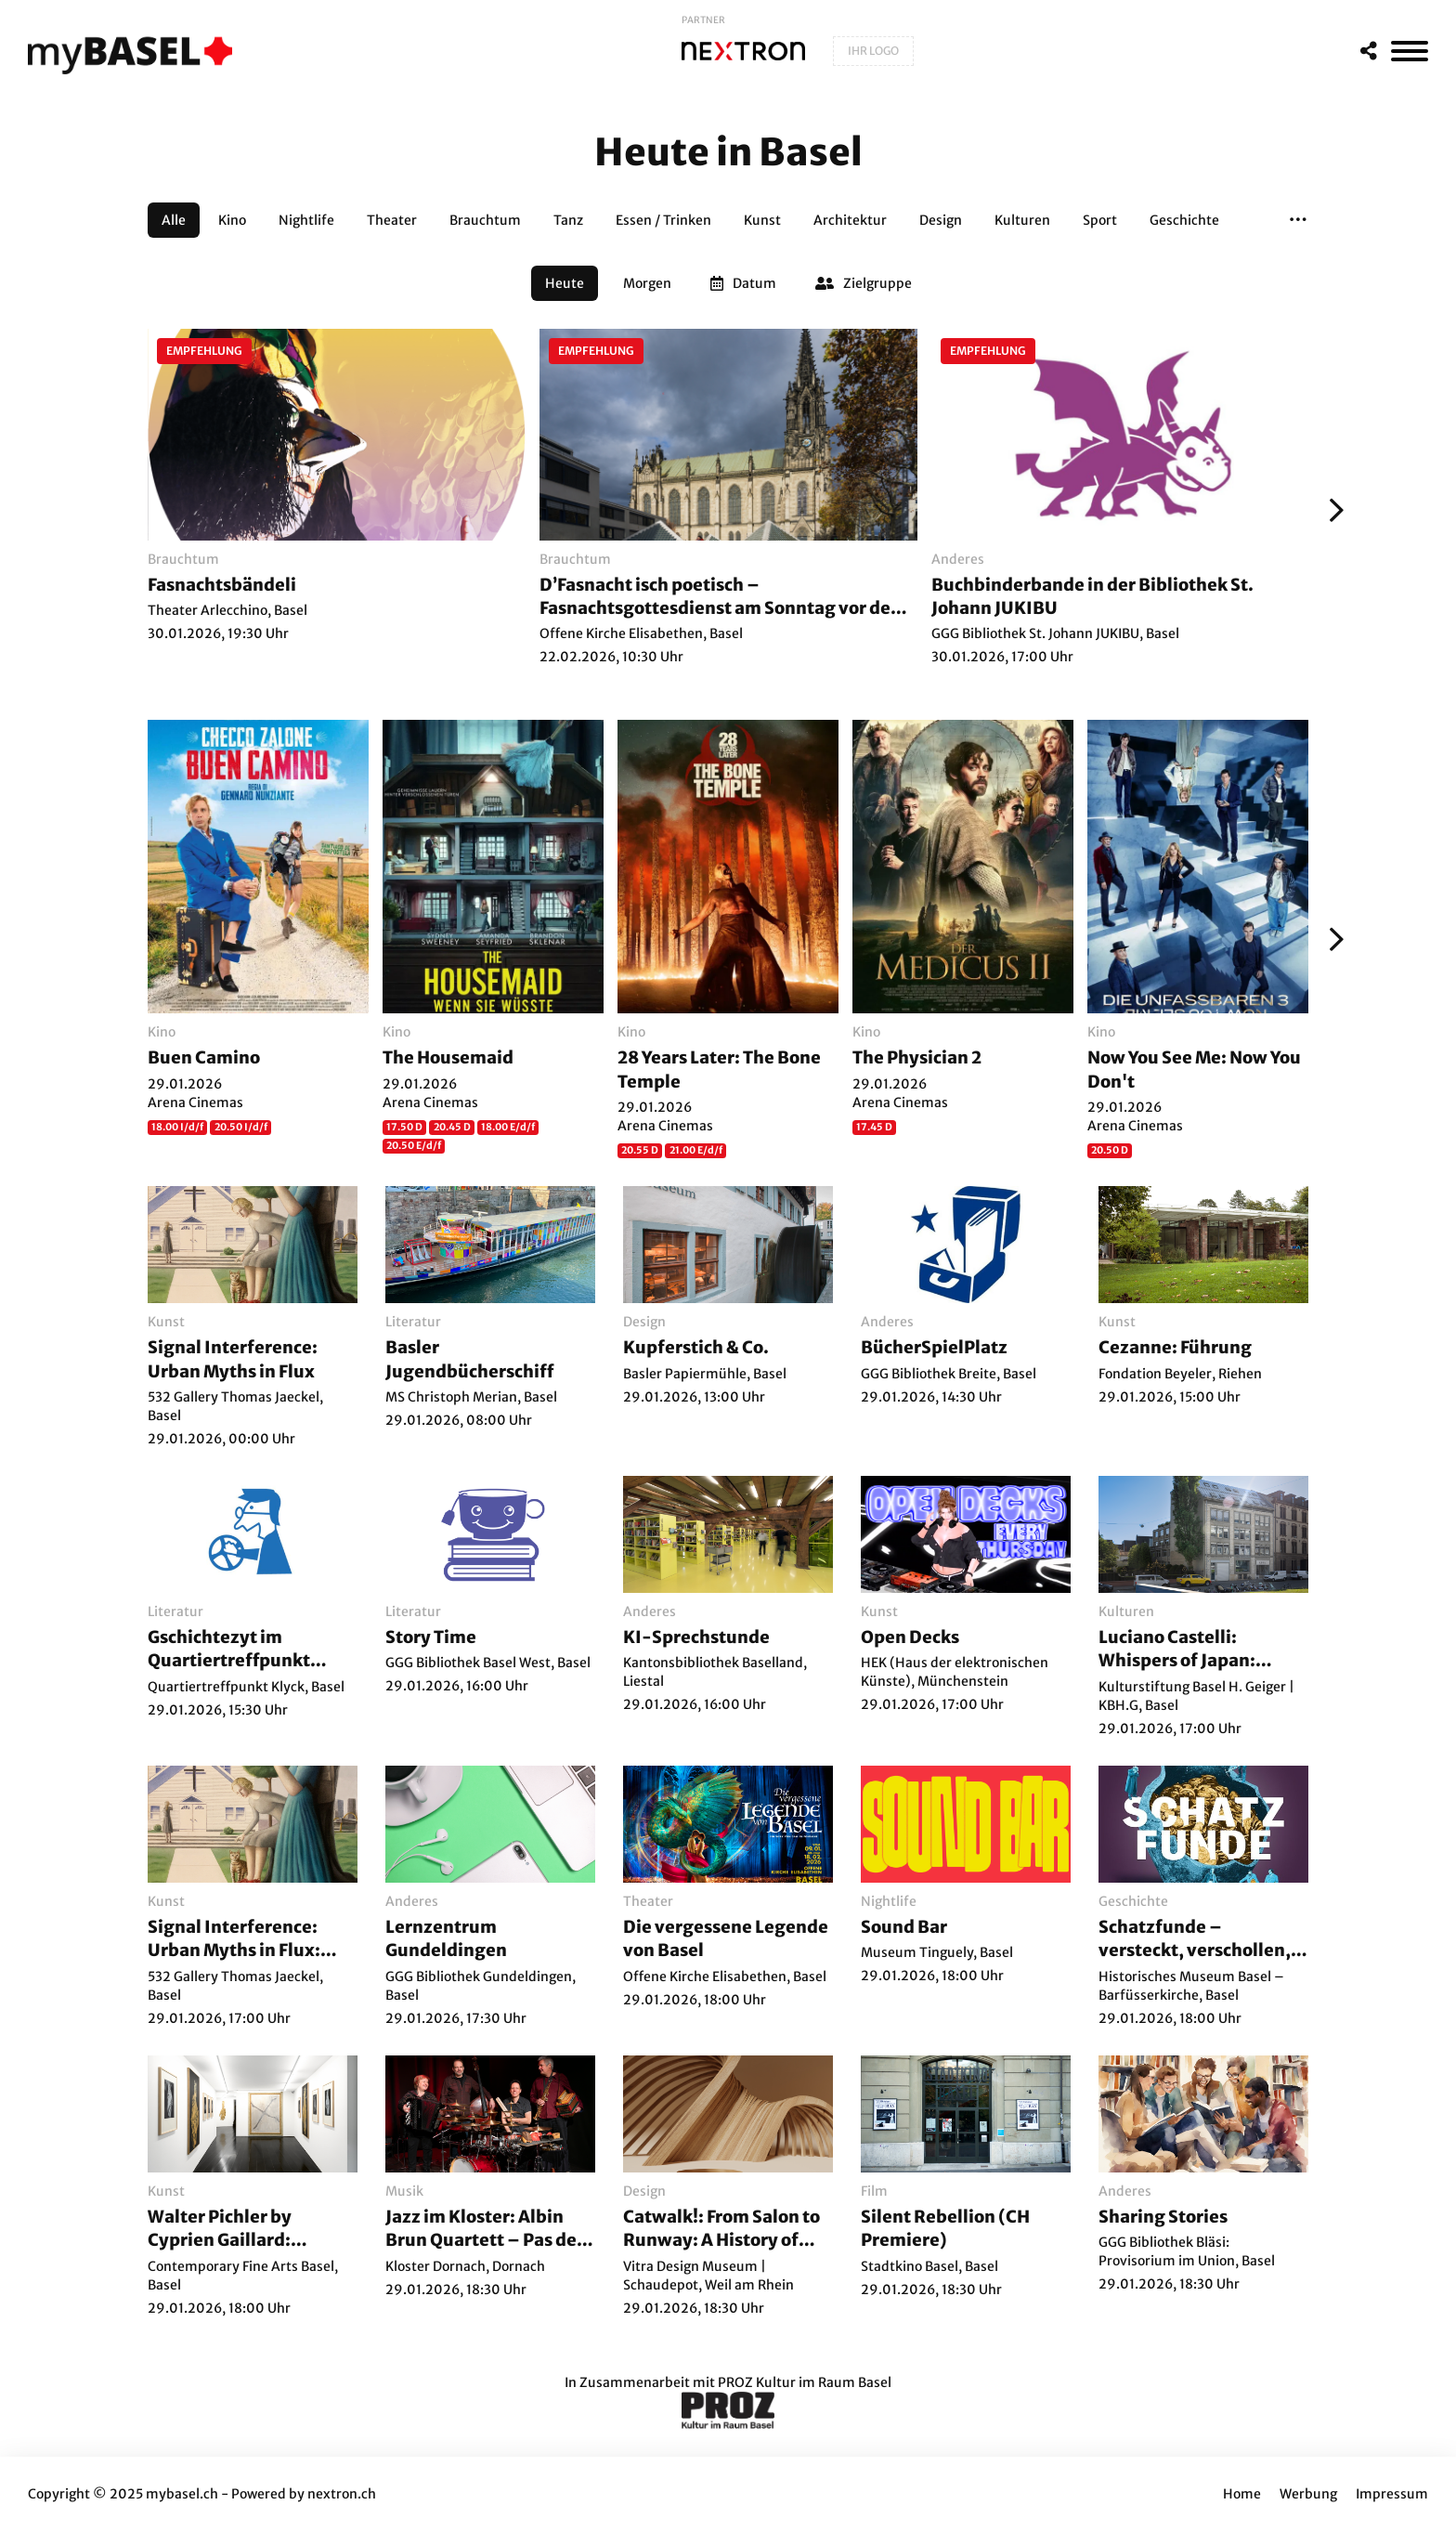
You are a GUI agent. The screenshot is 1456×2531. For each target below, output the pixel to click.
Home (1242, 2493)
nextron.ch (341, 2493)
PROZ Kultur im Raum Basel (804, 2382)
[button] (1298, 220)
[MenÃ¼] (1409, 51)
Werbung (1308, 2493)
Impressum (1392, 2493)
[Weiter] (1332, 510)
